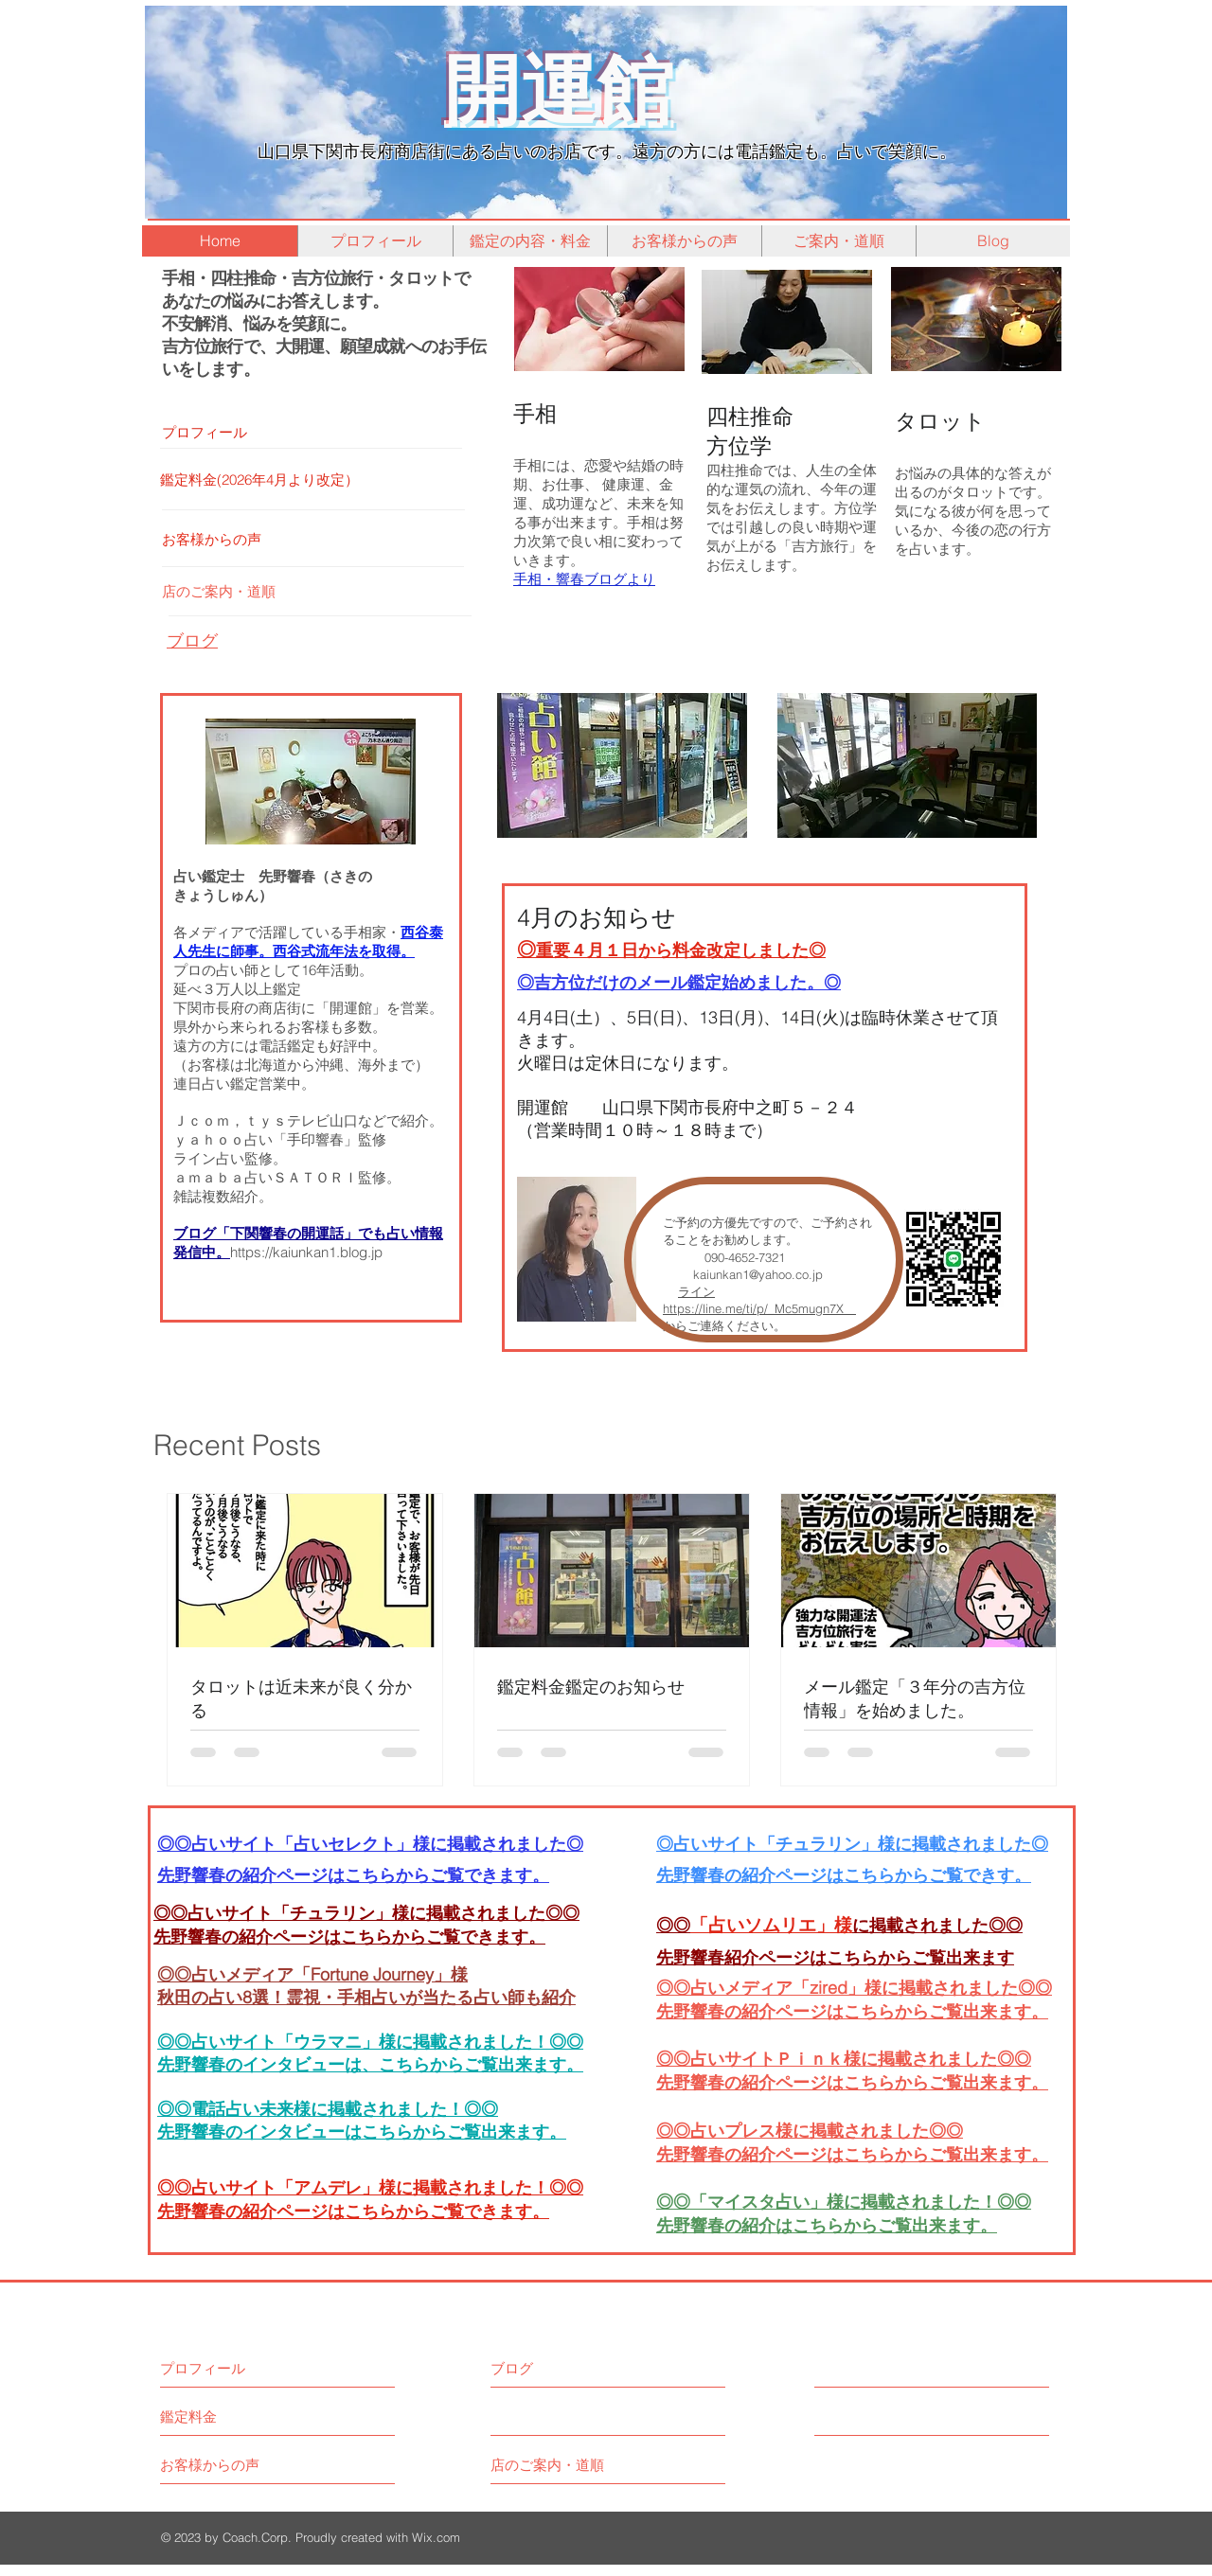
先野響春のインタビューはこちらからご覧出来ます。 (361, 2131)
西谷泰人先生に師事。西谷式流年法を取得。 (308, 941)
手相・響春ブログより (584, 579)
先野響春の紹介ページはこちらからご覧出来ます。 (852, 2082)
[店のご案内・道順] (320, 591)
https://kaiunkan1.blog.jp (306, 1252)
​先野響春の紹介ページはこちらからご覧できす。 (843, 1875)
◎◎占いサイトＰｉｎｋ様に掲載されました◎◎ (843, 2059)
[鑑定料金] (231, 2416)
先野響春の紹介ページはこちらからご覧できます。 (349, 1936)
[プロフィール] (320, 432)
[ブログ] (573, 2368)
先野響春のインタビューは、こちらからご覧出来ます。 (370, 2064)
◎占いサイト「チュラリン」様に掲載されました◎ (852, 1844)
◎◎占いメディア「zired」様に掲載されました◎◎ (854, 1988)
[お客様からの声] (320, 539)
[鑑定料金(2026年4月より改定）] (318, 479)
